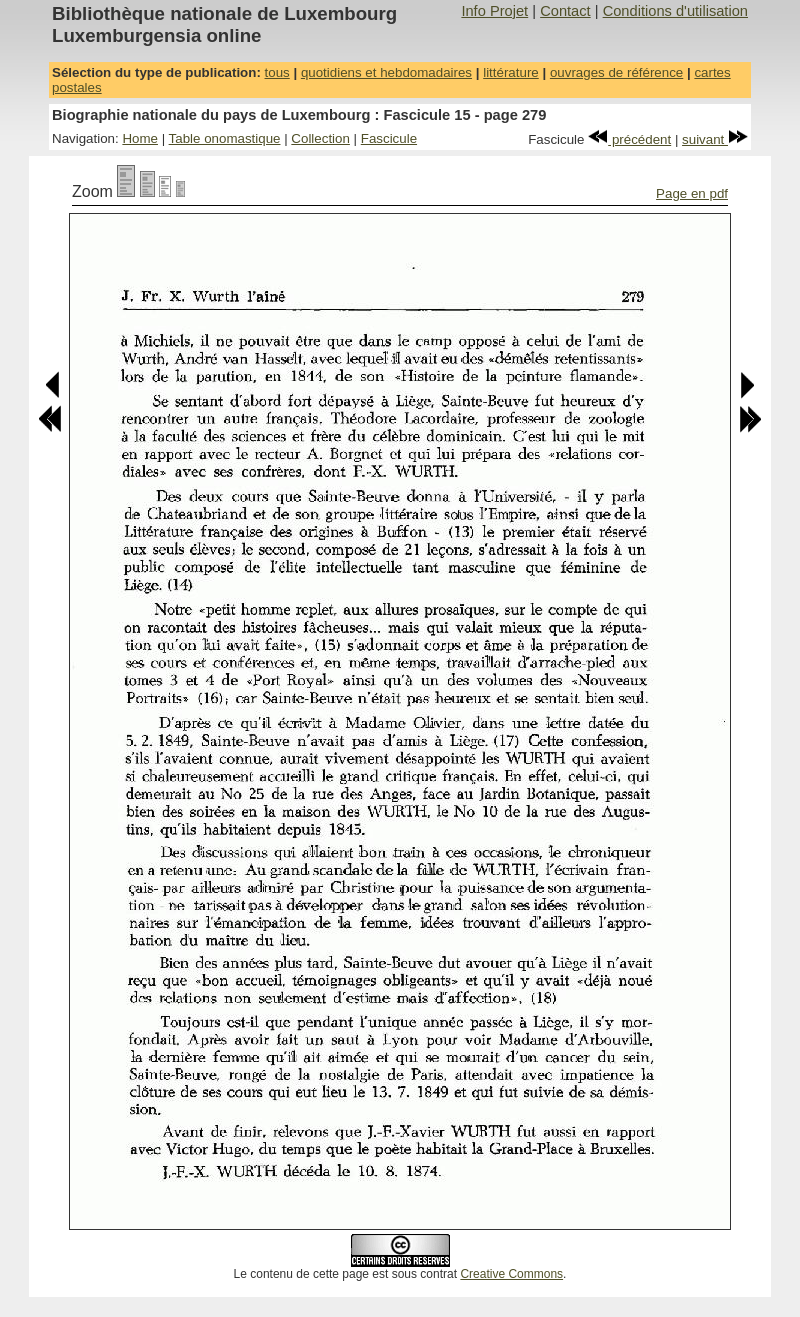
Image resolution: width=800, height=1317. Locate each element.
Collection (320, 138)
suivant (715, 139)
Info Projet (494, 11)
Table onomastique (225, 138)
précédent (629, 139)
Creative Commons (511, 1274)
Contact (565, 11)
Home (140, 138)
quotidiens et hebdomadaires (386, 72)
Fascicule (389, 138)
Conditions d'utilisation (675, 11)
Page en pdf (692, 193)
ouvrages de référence (616, 72)
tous (277, 72)
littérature (511, 72)
